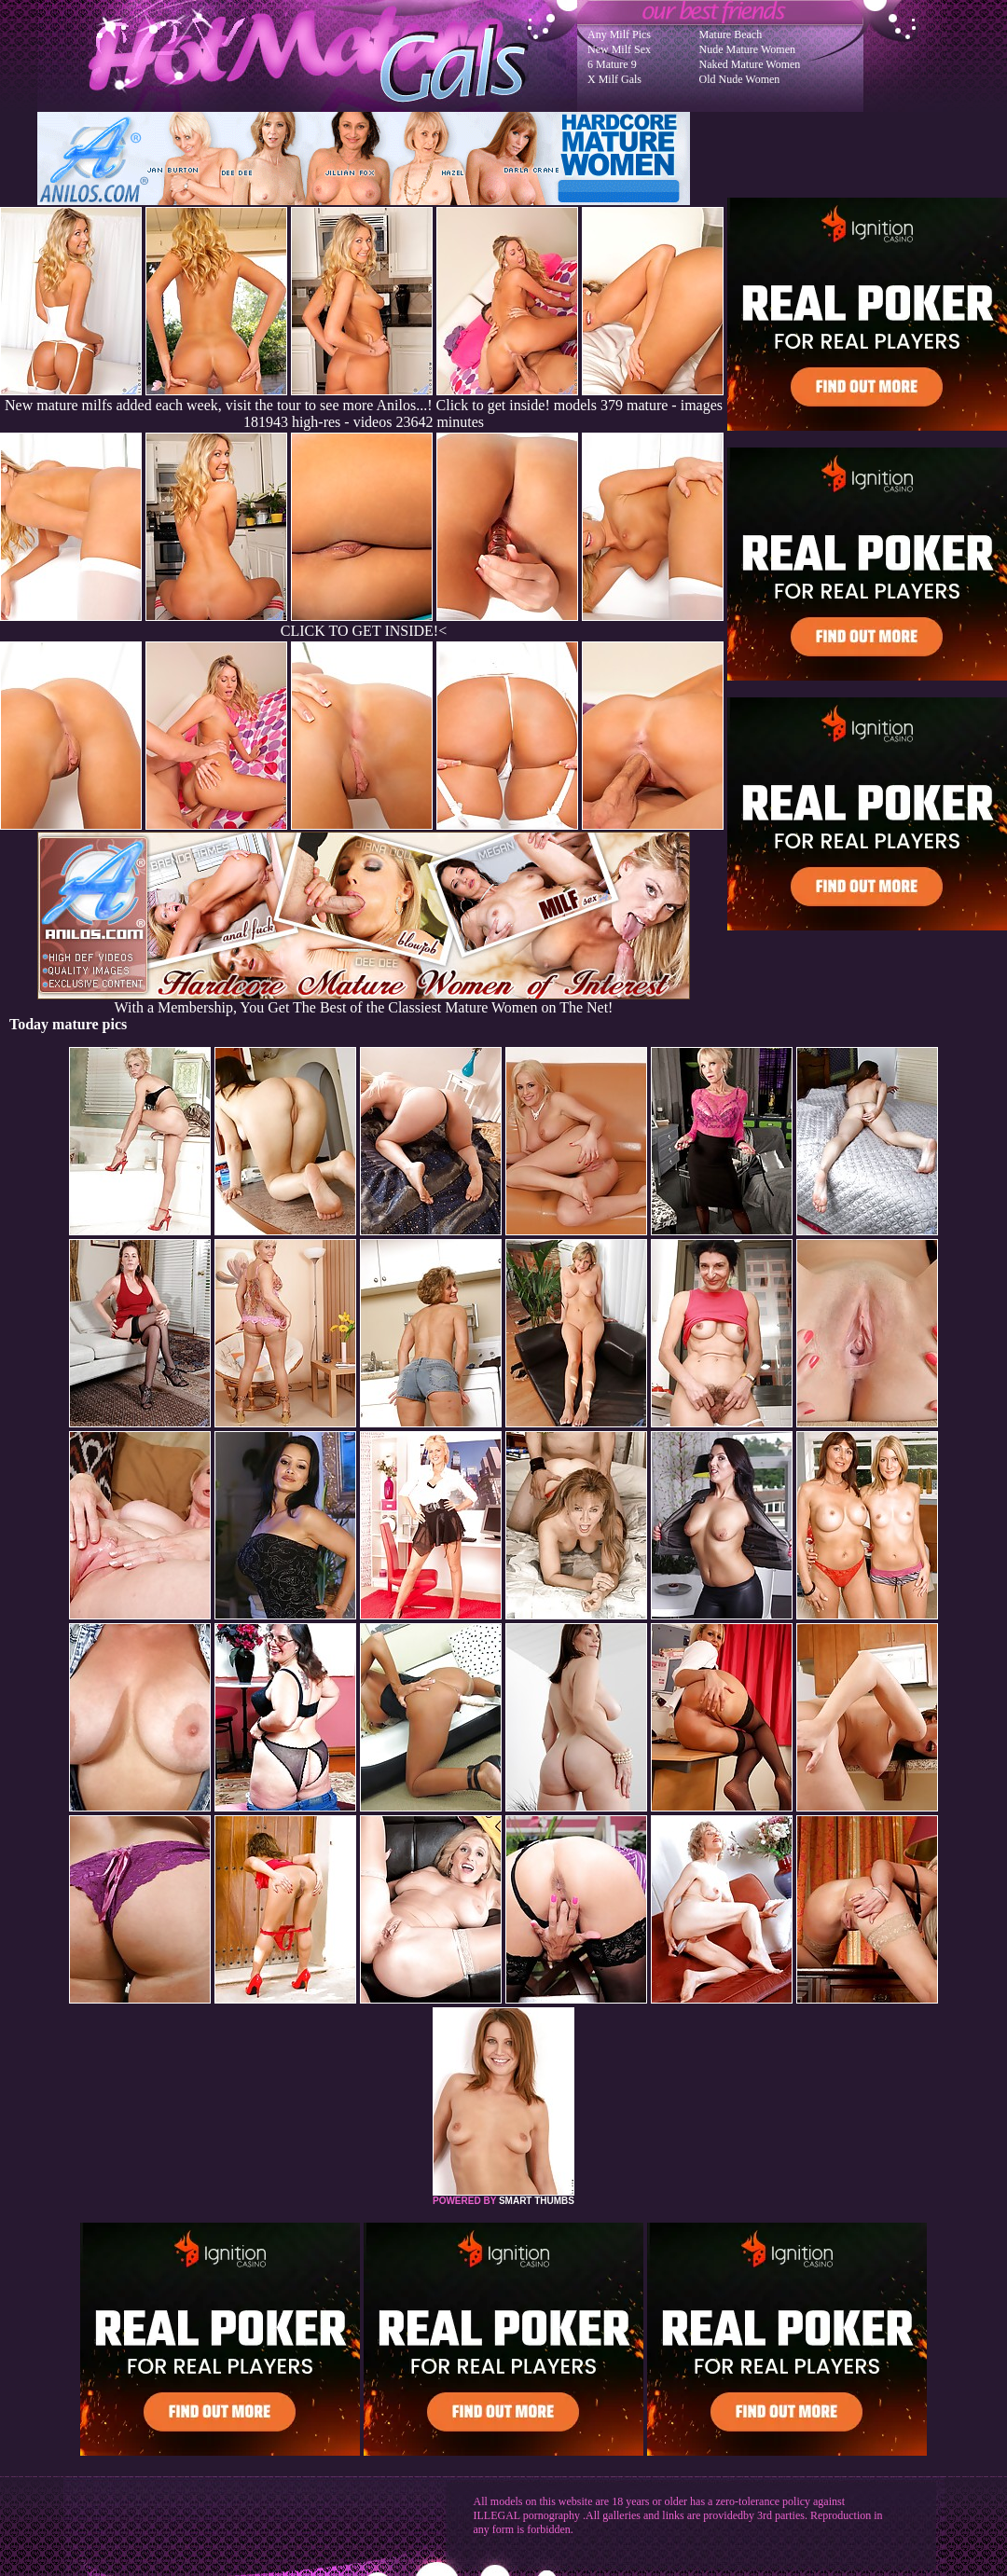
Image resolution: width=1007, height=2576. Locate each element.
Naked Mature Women (750, 64)
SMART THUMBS (536, 2201)
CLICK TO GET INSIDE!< (364, 631)
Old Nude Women (739, 79)
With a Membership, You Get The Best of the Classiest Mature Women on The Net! (363, 1000)
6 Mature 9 (612, 64)
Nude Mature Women (747, 49)
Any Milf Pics (619, 34)
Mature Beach (731, 34)
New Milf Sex (619, 49)
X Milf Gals (614, 79)
